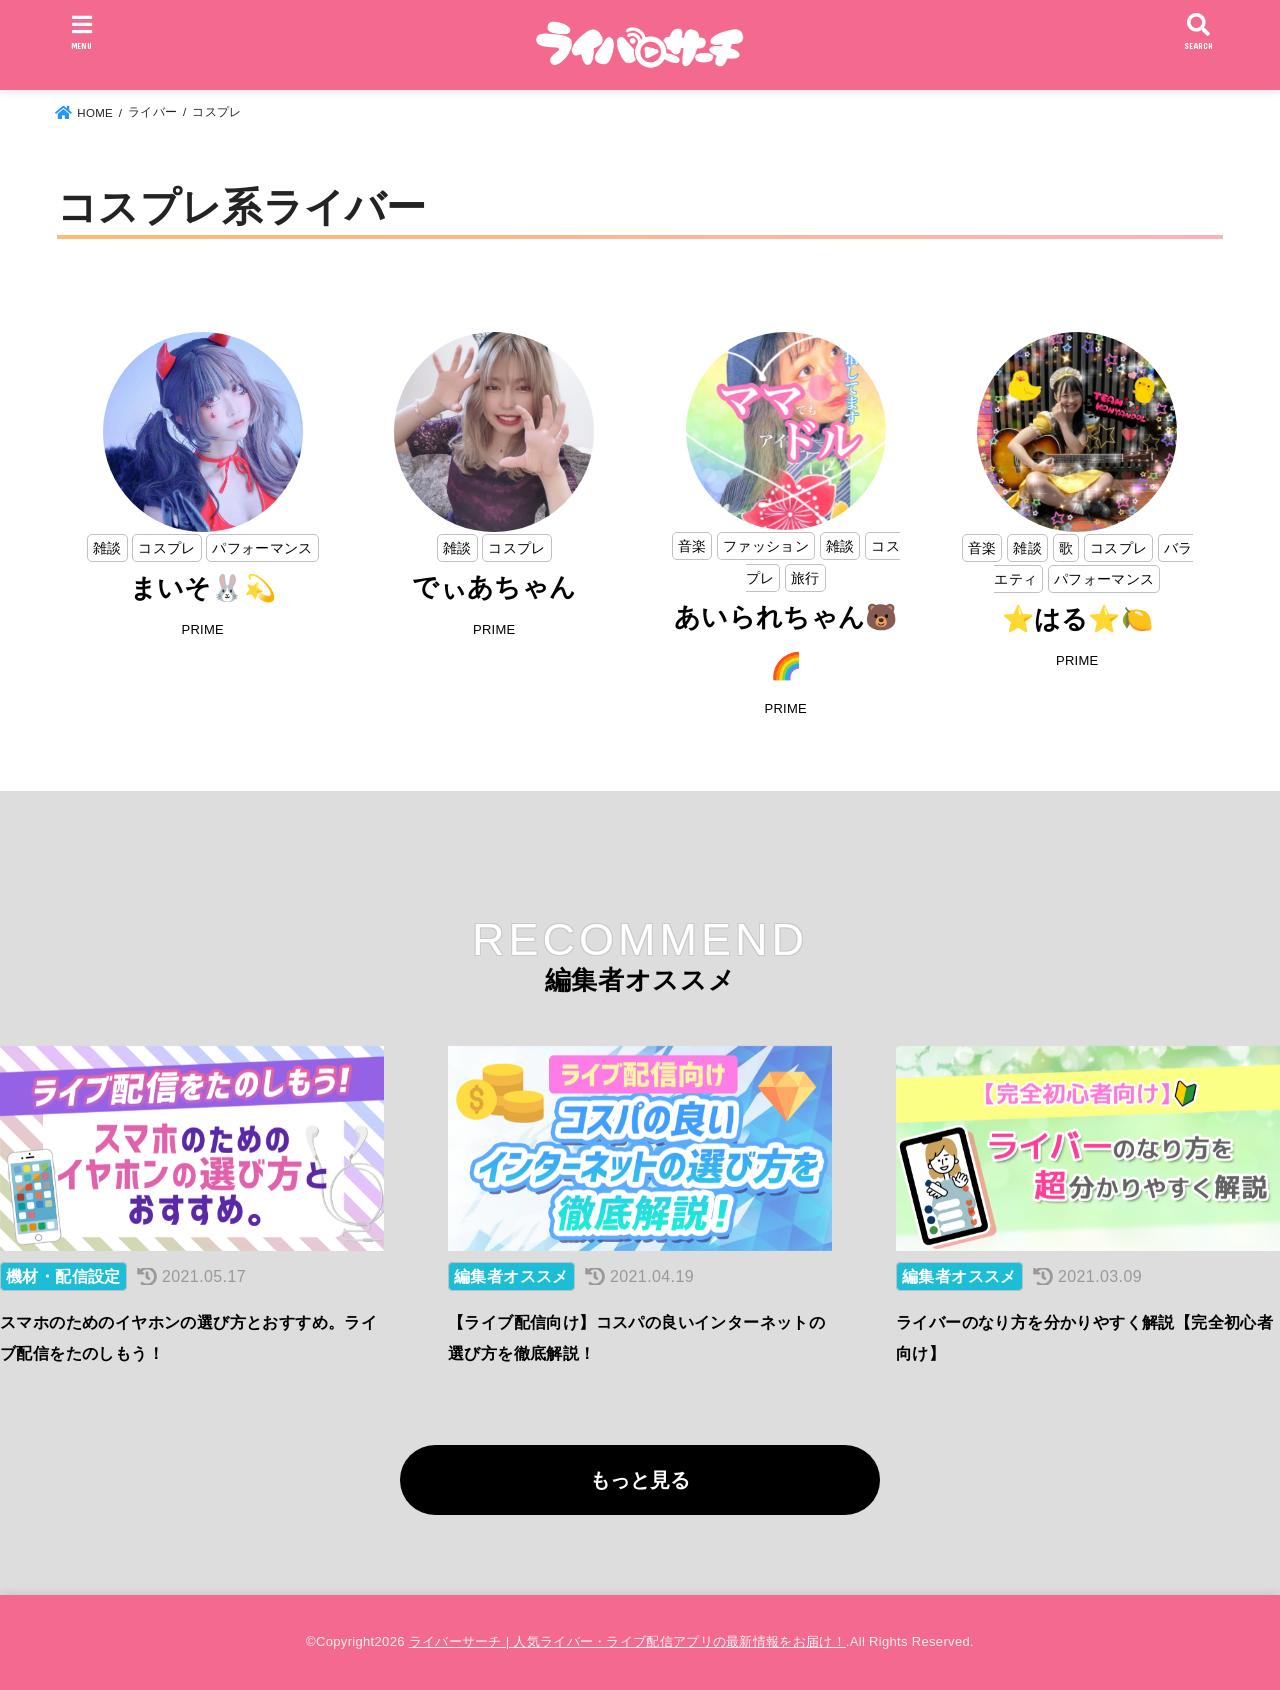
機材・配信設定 (63, 1276)
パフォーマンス (262, 548)
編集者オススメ (511, 1276)
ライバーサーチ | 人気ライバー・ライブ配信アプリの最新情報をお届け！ (627, 1641)
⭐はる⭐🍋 (1078, 619)
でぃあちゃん (494, 587)
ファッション (766, 546)
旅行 (805, 578)
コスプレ (166, 548)
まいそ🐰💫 (203, 588)
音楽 (692, 546)
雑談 (107, 548)
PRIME (202, 629)
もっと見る (640, 1480)
